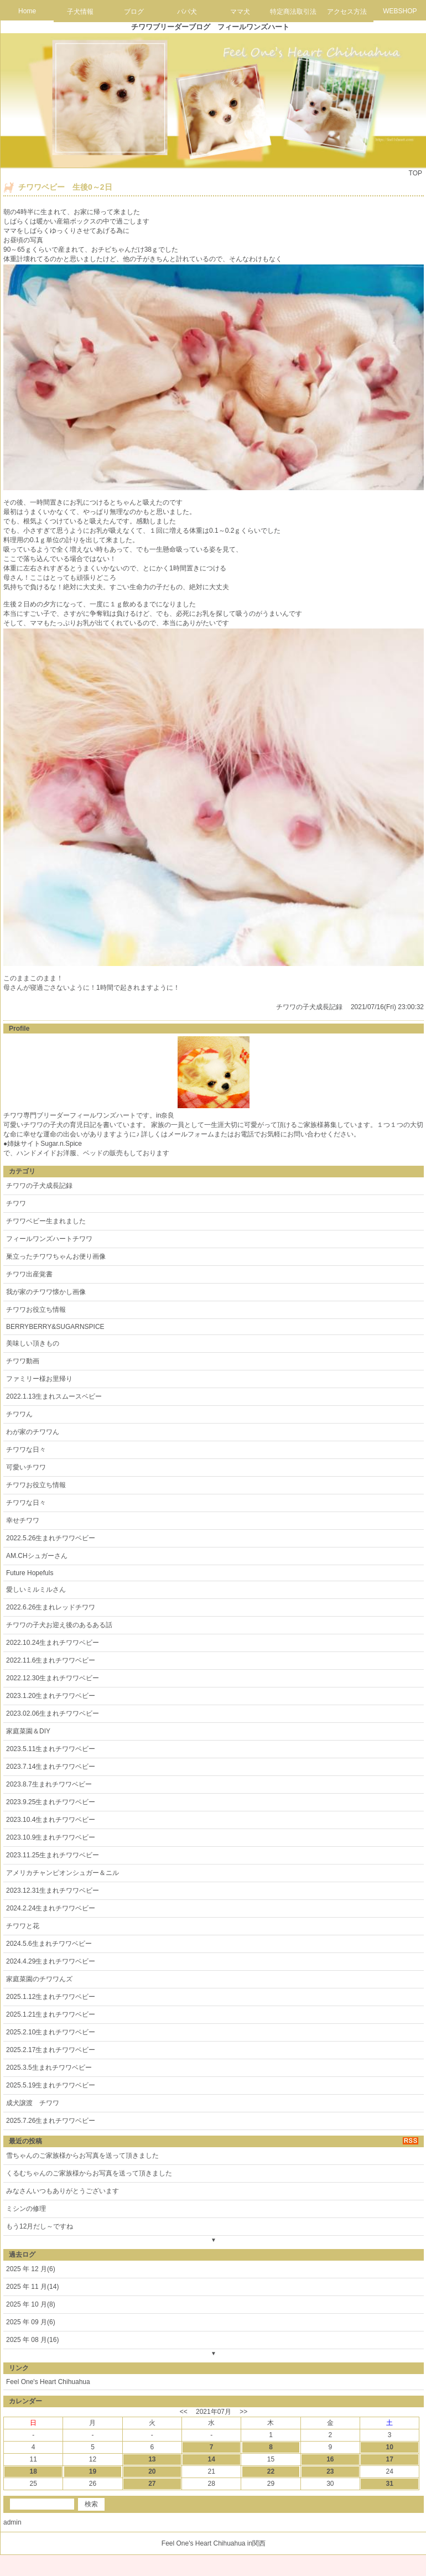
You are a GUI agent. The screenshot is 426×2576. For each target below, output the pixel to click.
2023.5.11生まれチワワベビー (50, 1749)
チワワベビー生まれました (46, 1221)
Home (27, 11)
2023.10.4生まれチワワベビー (50, 1820)
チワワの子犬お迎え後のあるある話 (59, 1625)
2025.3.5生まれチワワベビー (49, 2067)
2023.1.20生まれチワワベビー (50, 1696)
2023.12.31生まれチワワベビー (52, 1890)
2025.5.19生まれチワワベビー (50, 2085)
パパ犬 (187, 11)
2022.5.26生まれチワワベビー (50, 1538)
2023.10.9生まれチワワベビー (50, 1837)
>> (243, 2412)
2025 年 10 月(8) (30, 2304)
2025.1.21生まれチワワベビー (50, 2014)
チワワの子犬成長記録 (309, 1007)
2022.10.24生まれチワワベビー (52, 1643)
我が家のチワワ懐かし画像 (46, 1292)
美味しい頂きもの (32, 1343)
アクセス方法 (347, 11)
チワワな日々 (26, 1449)
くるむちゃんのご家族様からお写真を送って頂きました (89, 2173)
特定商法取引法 (293, 11)
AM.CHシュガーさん (36, 1556)
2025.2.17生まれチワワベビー (50, 2050)
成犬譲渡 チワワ (32, 2103)
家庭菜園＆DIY (28, 1731)
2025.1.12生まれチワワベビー (50, 1997)
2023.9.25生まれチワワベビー (50, 1802)
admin (12, 2522)
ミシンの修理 (26, 2209)
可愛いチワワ (26, 1467)
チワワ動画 (22, 1361)
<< (184, 2412)
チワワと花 (22, 1926)
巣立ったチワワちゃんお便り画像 (56, 1256)
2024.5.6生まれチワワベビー (49, 1943)
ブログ (134, 11)
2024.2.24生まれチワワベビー (50, 1908)
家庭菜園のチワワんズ (39, 1979)
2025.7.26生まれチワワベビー (50, 2121)
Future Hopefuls (29, 1573)
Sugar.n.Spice (61, 1143)
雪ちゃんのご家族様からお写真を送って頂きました (82, 2155)
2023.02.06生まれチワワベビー (52, 1713)
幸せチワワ (22, 1520)
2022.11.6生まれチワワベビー (50, 1660)
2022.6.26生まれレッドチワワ (50, 1607)
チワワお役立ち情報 (36, 1309)
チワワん (19, 1414)
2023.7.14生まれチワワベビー (50, 1766)
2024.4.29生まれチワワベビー (50, 1961)
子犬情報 (80, 11)
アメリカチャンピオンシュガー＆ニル (62, 1873)
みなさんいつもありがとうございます (62, 2191)
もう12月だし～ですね (39, 2226)
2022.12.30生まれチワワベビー (52, 1678)
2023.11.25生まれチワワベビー (52, 1855)
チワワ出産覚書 (29, 1274)
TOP (415, 173)
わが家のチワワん (32, 1432)
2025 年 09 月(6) (30, 2322)
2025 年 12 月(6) (30, 2269)
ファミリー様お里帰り (39, 1379)
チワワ (16, 1203)
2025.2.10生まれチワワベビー (50, 2032)
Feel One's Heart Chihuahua (48, 2382)
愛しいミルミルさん (36, 1589)
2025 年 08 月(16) (32, 2340)
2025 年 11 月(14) (32, 2287)
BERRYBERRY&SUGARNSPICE (55, 1327)
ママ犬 (240, 11)
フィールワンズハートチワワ (49, 1239)
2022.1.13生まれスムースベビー (54, 1396)
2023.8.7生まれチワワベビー (49, 1784)
